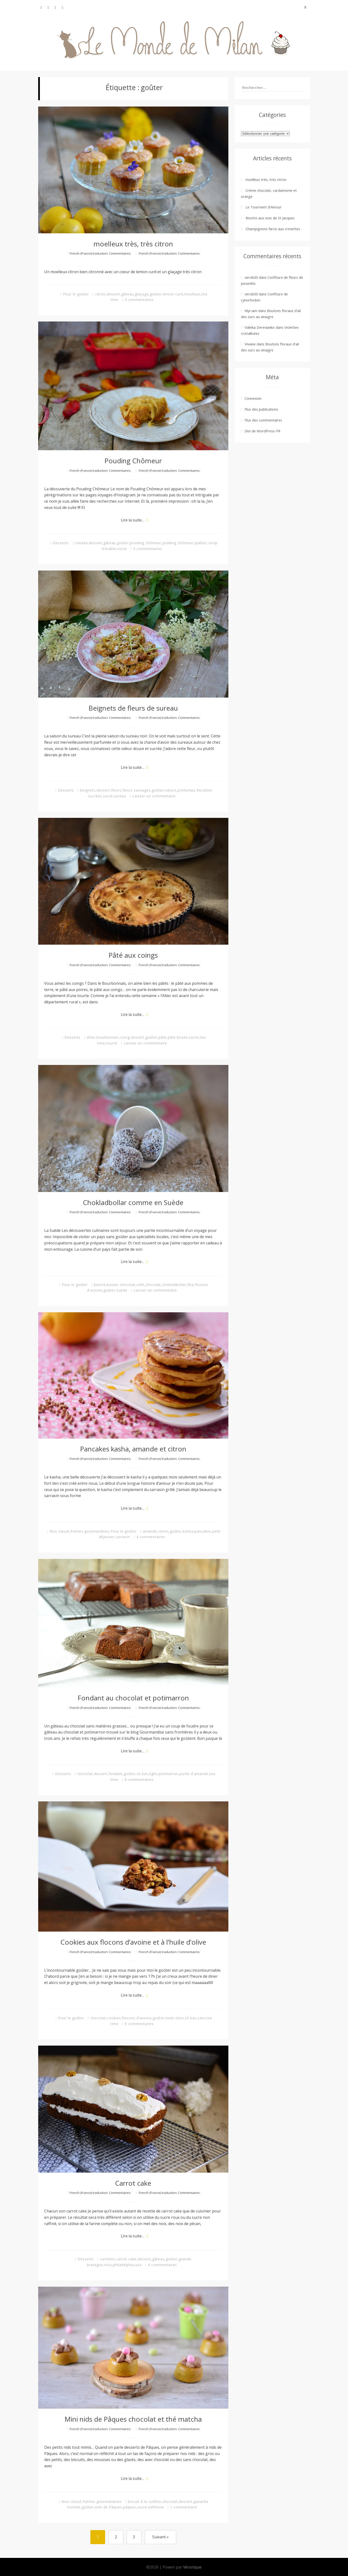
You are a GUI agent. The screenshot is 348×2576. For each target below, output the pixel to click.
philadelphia (123, 2264)
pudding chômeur (177, 543)
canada (81, 543)
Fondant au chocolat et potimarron (133, 1697)
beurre (100, 1284)
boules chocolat (121, 1284)
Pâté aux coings (133, 955)
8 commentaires (139, 1779)
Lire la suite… (132, 519)
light (153, 1773)
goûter (156, 294)
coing (125, 1037)
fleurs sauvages (137, 790)
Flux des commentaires (263, 420)
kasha (188, 1530)
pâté (163, 1037)
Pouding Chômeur (133, 460)
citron (100, 294)
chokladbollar (174, 1284)
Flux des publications (261, 409)
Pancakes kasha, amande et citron (133, 1448)
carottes (107, 2258)
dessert (113, 294)
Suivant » (160, 2536)
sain (201, 2017)
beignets (87, 790)
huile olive (175, 2017)
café (140, 1284)
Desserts (61, 543)
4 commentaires (139, 299)
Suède (121, 1290)
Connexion (253, 398)
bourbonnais (108, 1037)
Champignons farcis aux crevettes (273, 228)
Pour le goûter (76, 294)
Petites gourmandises (90, 1530)
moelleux (192, 294)
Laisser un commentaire (154, 795)
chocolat (153, 1284)
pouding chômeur (145, 543)
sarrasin (123, 1536)
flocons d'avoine (137, 2017)
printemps (187, 790)
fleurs (116, 790)
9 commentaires (139, 2023)
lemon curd (173, 294)
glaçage (142, 294)
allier (91, 1037)
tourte (111, 1043)
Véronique (192, 2566)
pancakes (203, 1530)
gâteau (127, 294)
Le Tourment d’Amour (264, 207)
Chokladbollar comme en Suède (133, 1202)
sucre (122, 548)
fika (190, 1284)
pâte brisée (178, 1037)
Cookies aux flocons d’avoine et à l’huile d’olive (133, 1941)
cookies (114, 2017)
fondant (116, 1773)
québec (201, 543)
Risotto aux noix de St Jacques (270, 217)
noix (108, 2264)
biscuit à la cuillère (144, 2500)
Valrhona (156, 2506)
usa (138, 2264)
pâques (129, 2506)
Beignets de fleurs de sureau (133, 708)
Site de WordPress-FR (262, 430)
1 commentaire (183, 2506)
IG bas (142, 1773)
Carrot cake (133, 2182)
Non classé (59, 1530)
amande (150, 1530)
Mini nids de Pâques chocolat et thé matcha (133, 2418)
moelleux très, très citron (133, 243)
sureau (120, 795)
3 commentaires (147, 548)
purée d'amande (194, 1773)
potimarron (168, 1773)
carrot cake (126, 2258)
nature (170, 790)
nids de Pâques (108, 2506)
